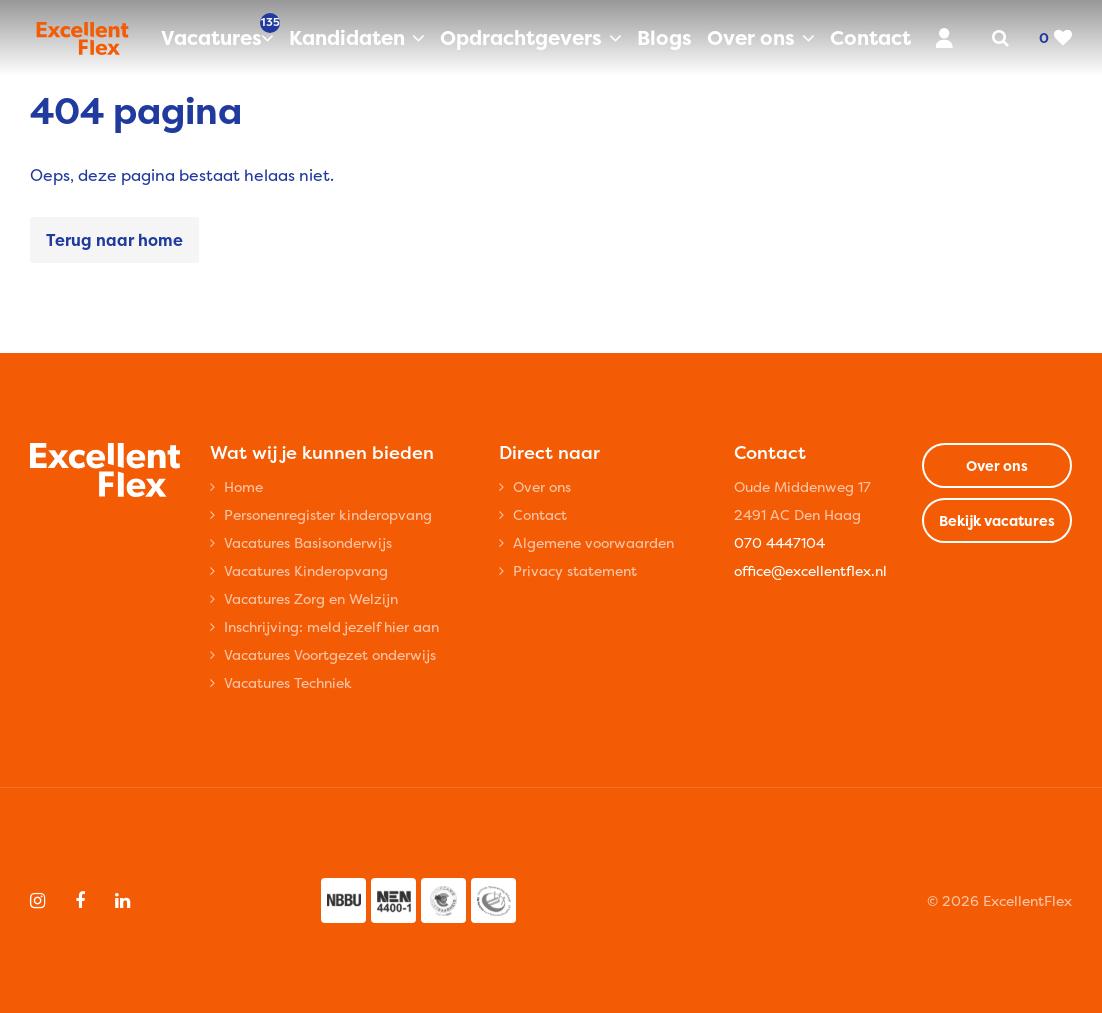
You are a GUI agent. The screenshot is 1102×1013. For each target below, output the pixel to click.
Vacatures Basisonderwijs (308, 542)
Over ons (751, 37)
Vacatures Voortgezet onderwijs (330, 654)
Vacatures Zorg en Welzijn (311, 598)
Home (243, 486)
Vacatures (217, 37)
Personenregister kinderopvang (328, 514)
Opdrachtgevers (521, 37)
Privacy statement (575, 570)
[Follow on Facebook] (80, 901)
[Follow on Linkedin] (122, 901)
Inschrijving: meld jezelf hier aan (331, 626)
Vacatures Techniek (288, 682)
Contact (870, 37)
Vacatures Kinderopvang (306, 570)
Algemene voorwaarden (593, 542)
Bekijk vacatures (997, 520)
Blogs (664, 37)
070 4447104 (779, 542)
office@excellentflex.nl (810, 570)
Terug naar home (114, 240)
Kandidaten (347, 37)
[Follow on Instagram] (37, 901)
